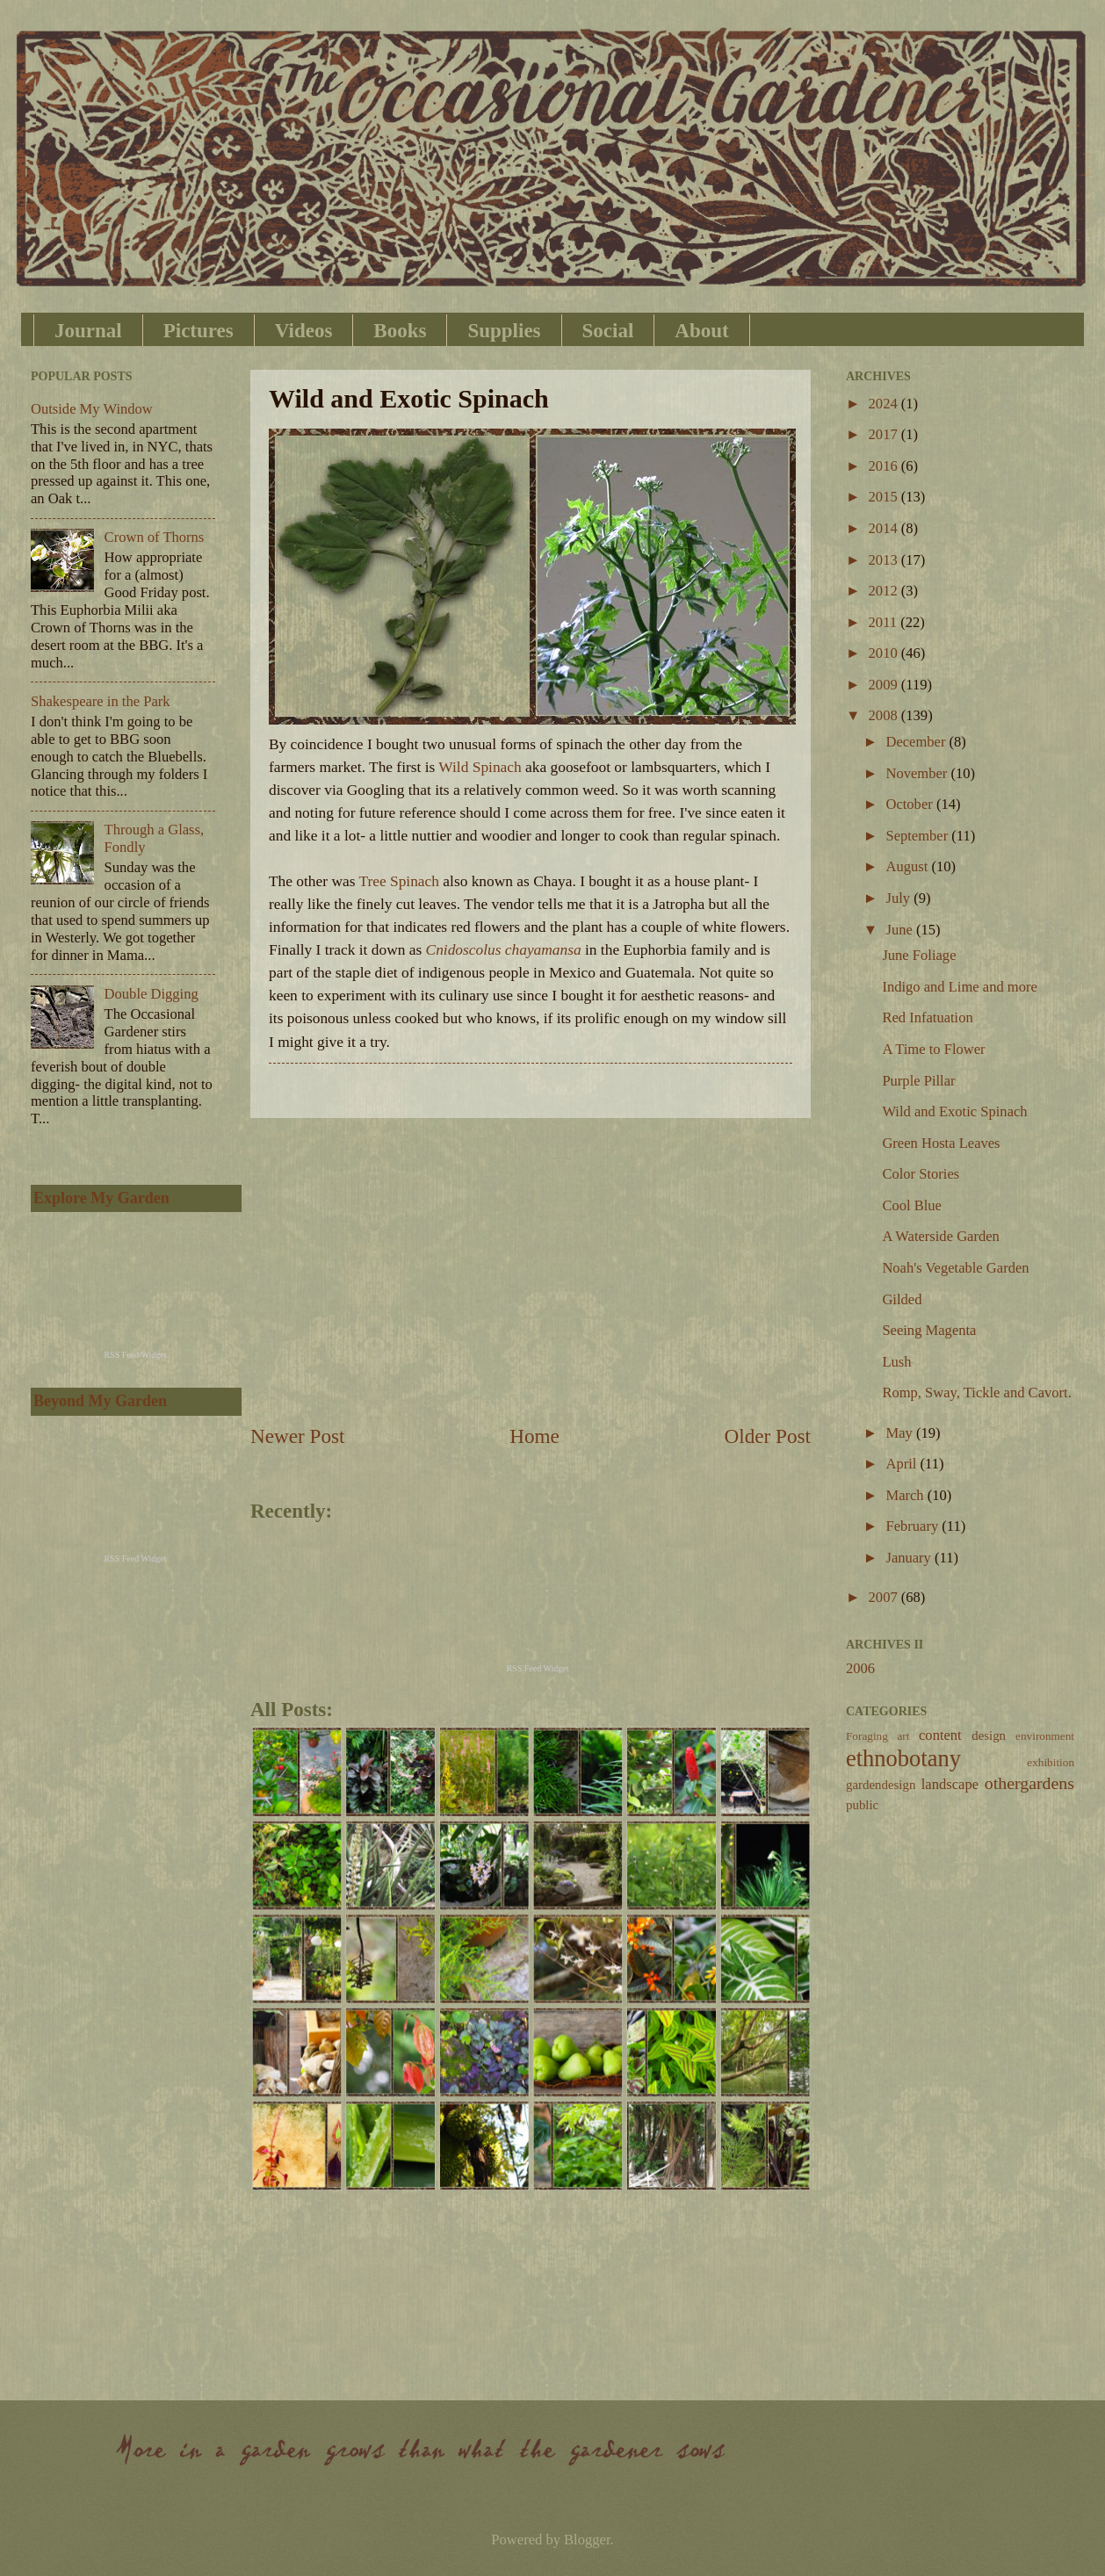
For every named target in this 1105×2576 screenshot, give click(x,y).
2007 (885, 1597)
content (940, 1735)
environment (1044, 1736)
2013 (885, 560)
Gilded (901, 1299)
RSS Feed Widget (537, 1668)
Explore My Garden (101, 1198)
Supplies (503, 331)
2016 (885, 466)
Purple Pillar (918, 1080)
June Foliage (919, 955)
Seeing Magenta (929, 1330)
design (988, 1735)
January (910, 1557)
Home (534, 1436)
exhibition (1050, 1762)
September (918, 835)
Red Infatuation (927, 1017)
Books (399, 331)
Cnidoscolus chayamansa (503, 950)
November (917, 773)
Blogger (587, 2539)
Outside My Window (92, 408)
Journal (88, 331)
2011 (885, 622)
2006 (860, 1668)
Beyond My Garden (100, 1401)
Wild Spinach (479, 767)
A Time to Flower (933, 1049)
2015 (885, 496)
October (910, 804)
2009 (885, 684)
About (701, 331)
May (900, 1433)
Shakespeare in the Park (100, 701)
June (900, 929)
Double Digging (152, 993)
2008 (885, 715)
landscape (950, 1784)
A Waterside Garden (940, 1236)
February (913, 1526)
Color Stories (920, 1173)
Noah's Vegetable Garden (955, 1267)
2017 (885, 434)
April (902, 1463)
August (908, 866)
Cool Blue (912, 1205)
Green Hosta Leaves (941, 1143)
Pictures (198, 331)
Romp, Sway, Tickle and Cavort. (976, 1392)
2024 (885, 403)
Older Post (768, 1436)
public (862, 1805)
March (906, 1495)
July (899, 898)
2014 (885, 528)
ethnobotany (903, 1758)
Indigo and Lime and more (959, 986)
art (903, 1736)
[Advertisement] (530, 1270)
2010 (885, 653)
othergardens (1029, 1783)
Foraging (867, 1736)
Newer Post (297, 1436)
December (917, 741)
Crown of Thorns (155, 537)
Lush (896, 1361)
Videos (304, 331)
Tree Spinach (398, 881)
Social (608, 331)
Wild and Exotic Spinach (954, 1111)
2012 (885, 590)
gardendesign (880, 1785)
